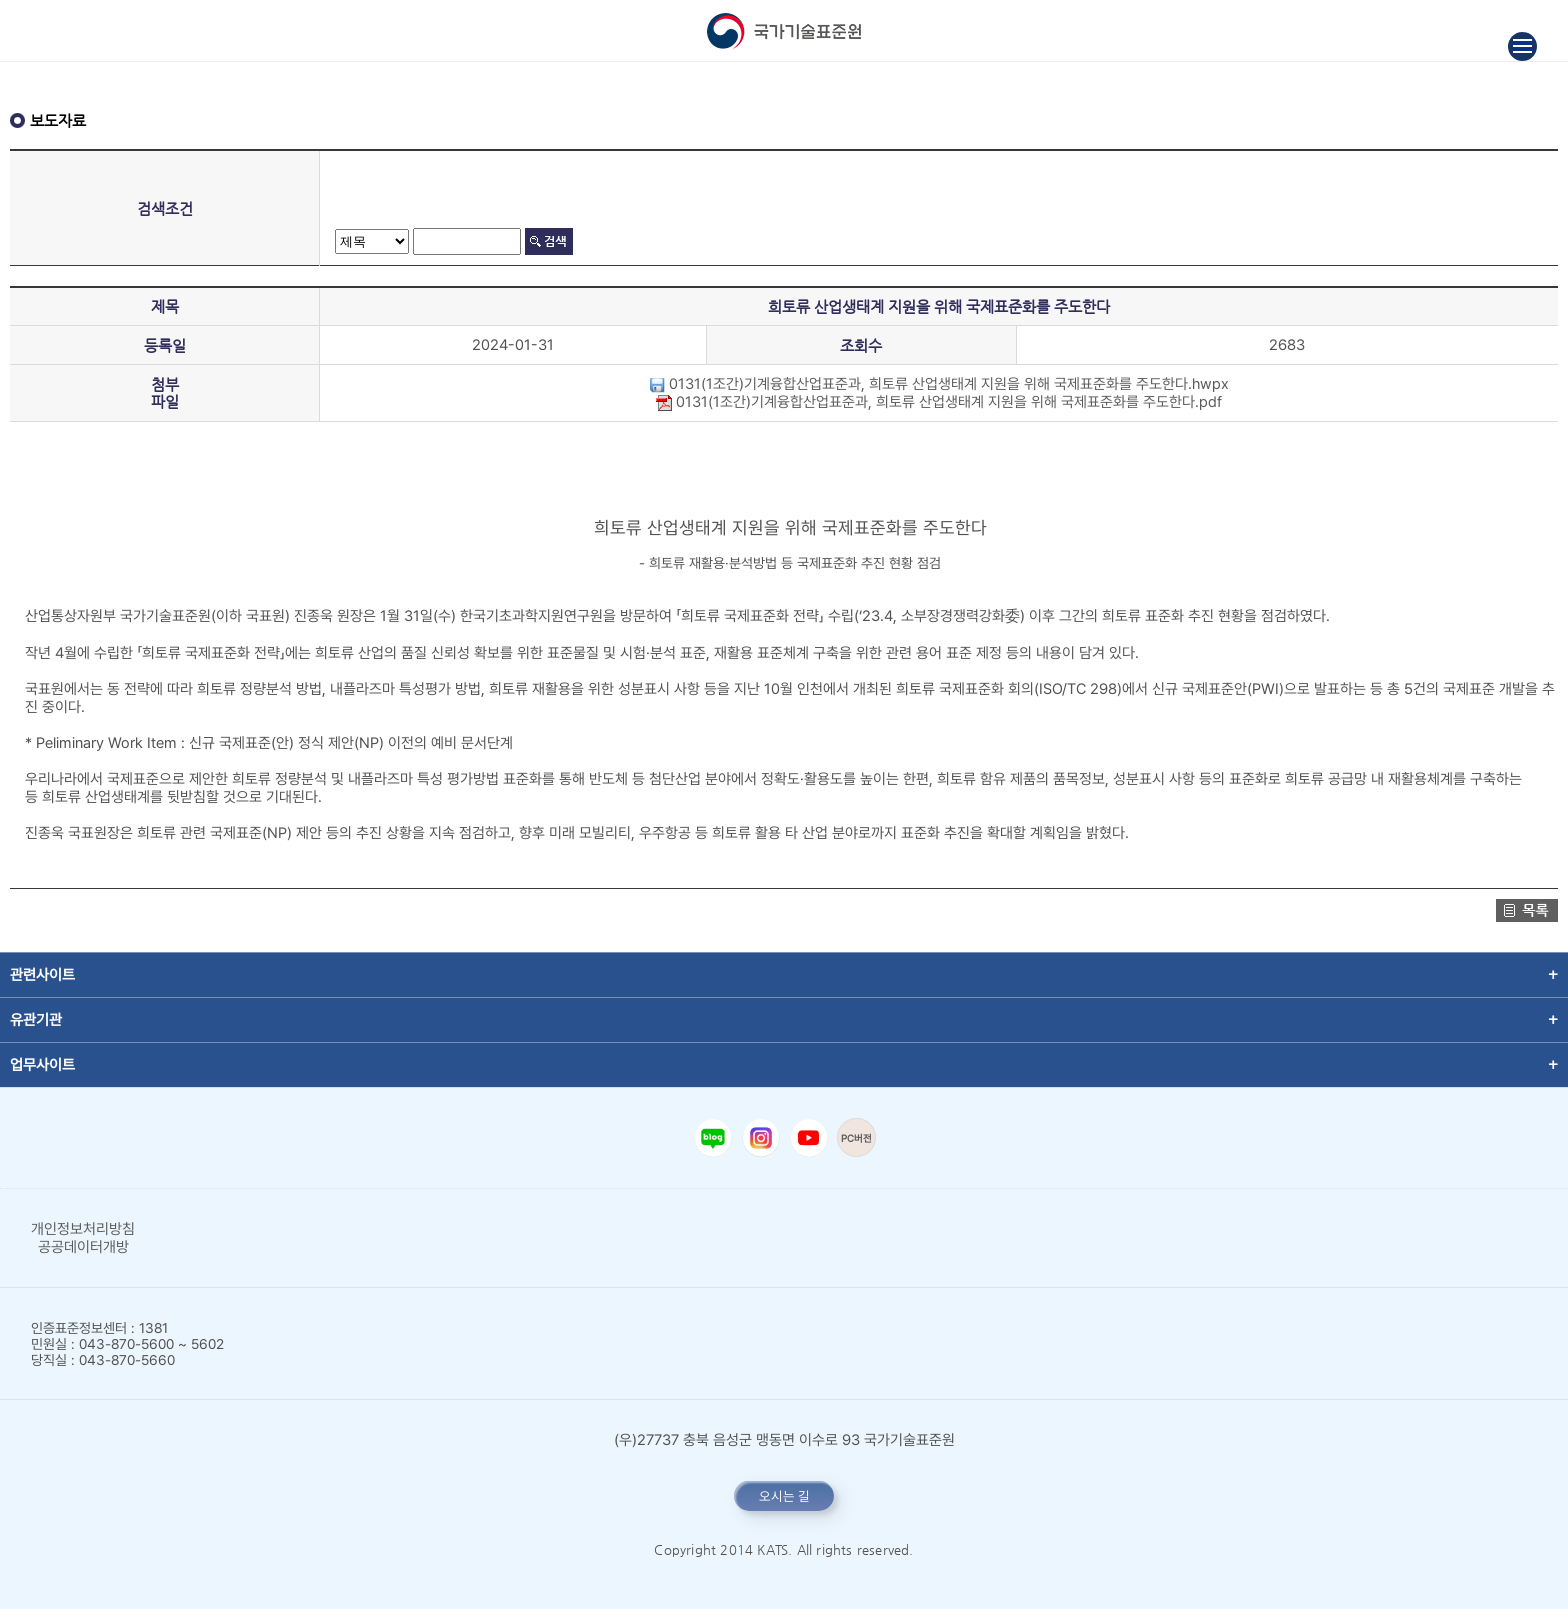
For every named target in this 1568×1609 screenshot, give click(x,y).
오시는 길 (784, 1496)
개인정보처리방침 (83, 1229)
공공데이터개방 (83, 1247)
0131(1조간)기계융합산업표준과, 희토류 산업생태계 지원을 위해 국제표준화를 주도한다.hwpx (939, 384)
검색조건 (165, 208)
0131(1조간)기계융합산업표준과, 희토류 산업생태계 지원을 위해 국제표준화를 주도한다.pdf (939, 402)
